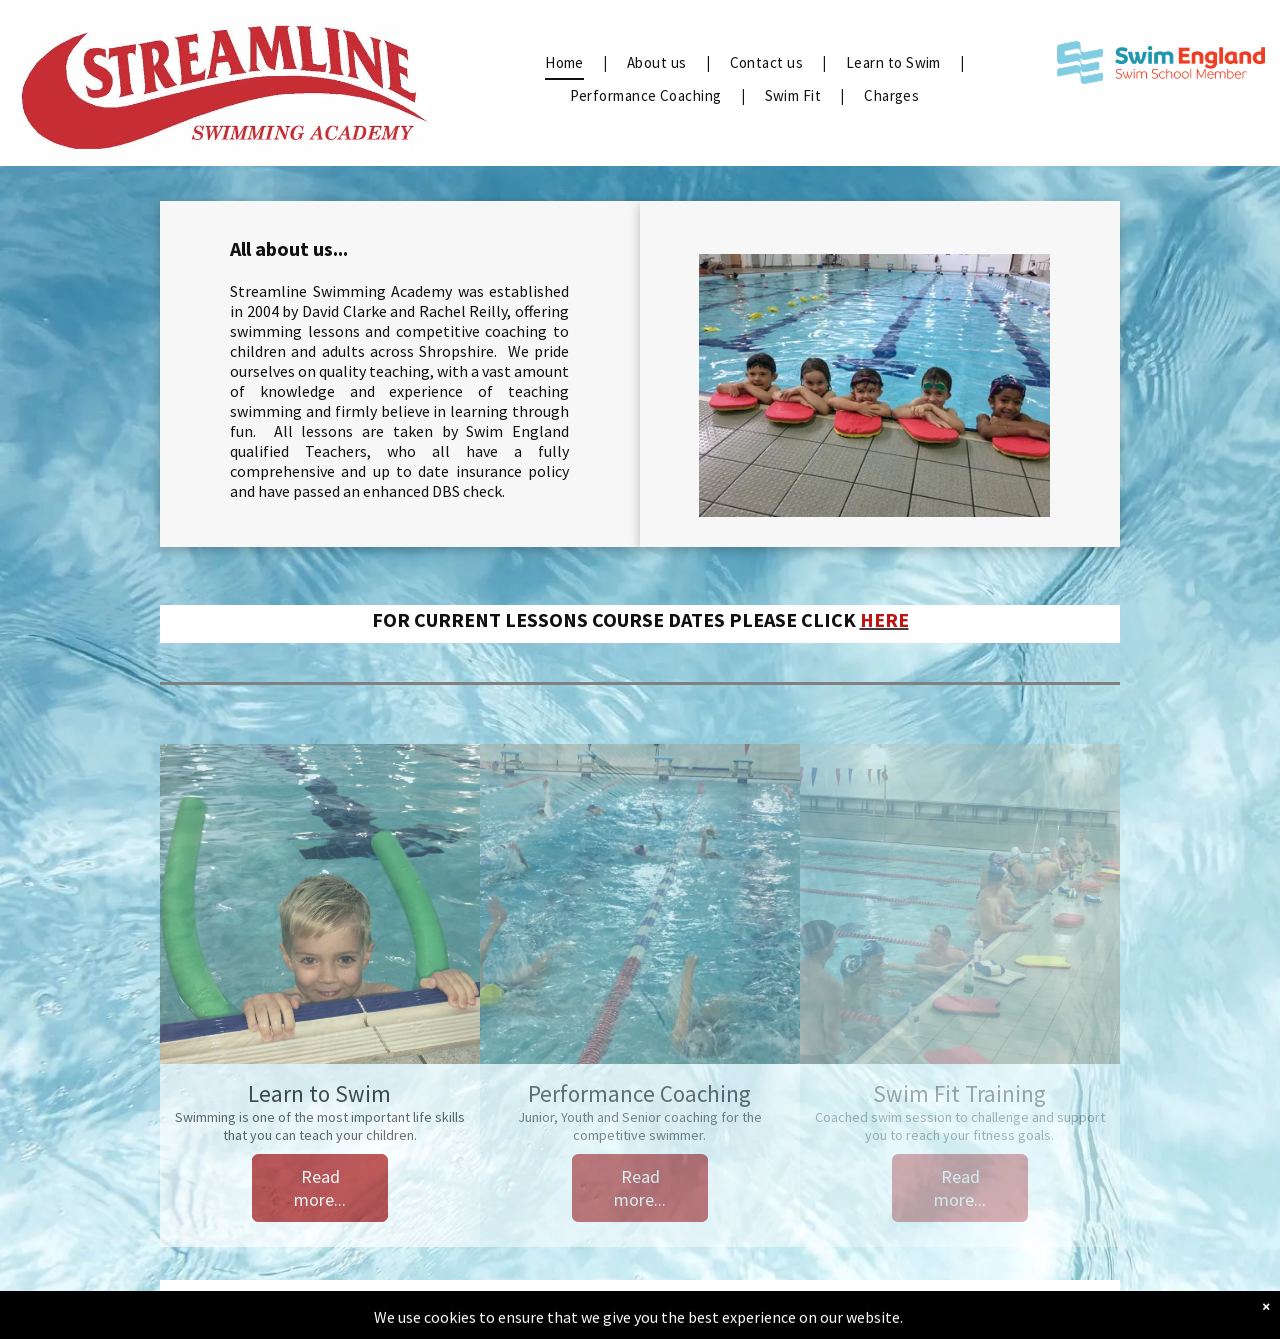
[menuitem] (566, 63)
